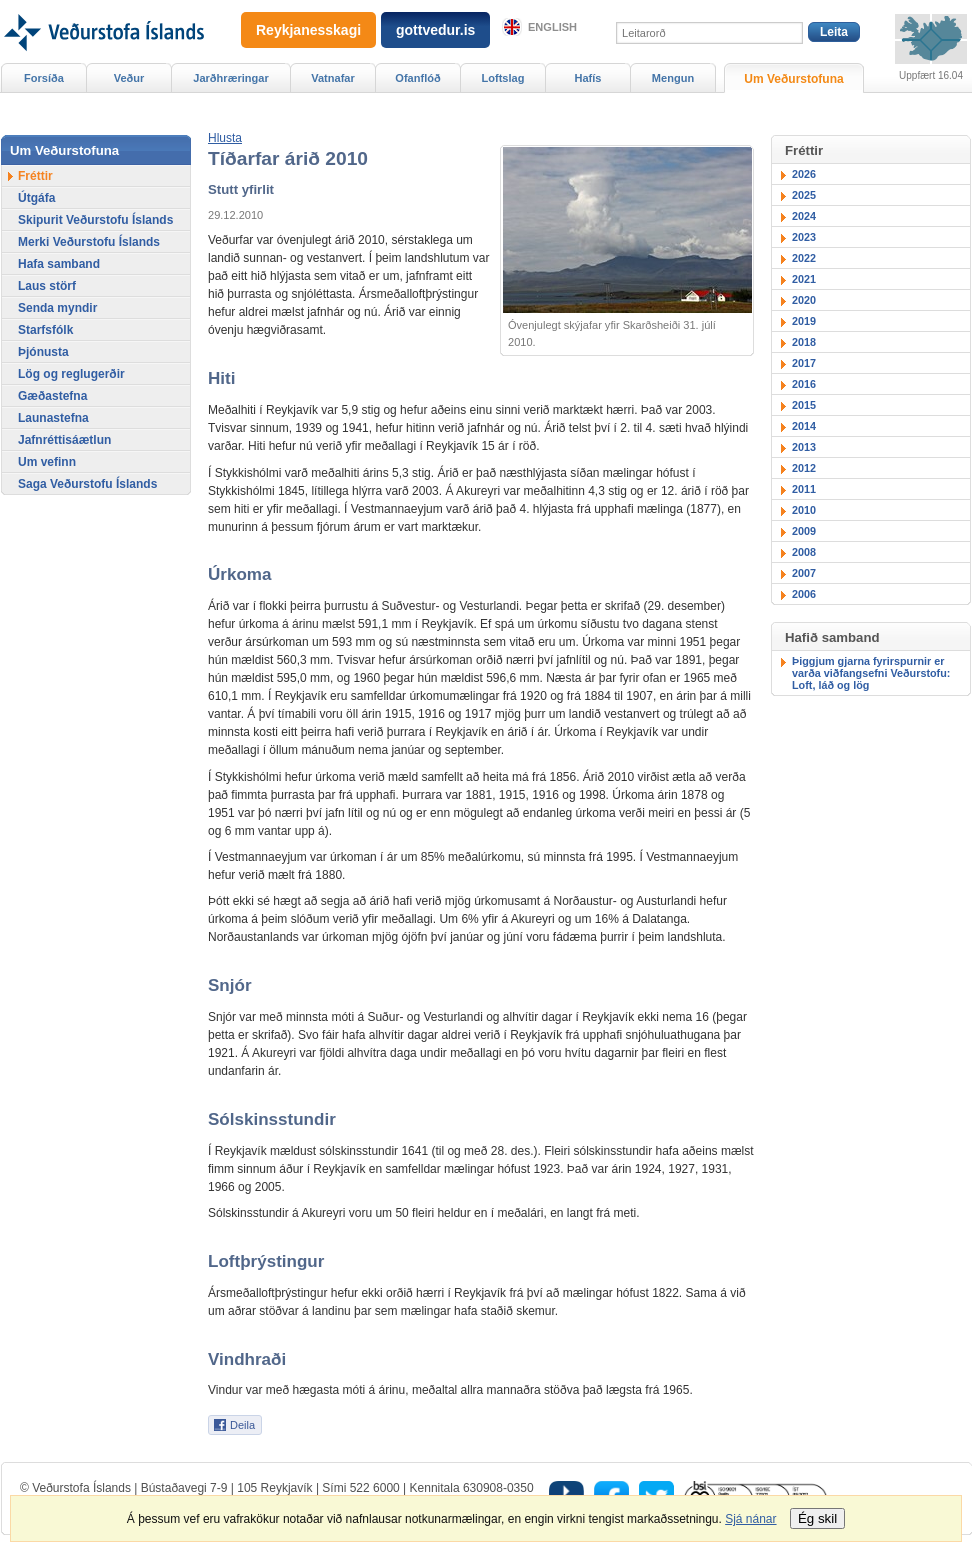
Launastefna (53, 418)
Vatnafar (333, 78)
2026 (804, 174)
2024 (804, 216)
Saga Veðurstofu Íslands (87, 484)
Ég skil (817, 1518)
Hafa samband (59, 264)
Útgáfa (36, 198)
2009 (804, 531)
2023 (804, 237)
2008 (804, 552)
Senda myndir (57, 308)
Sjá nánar (750, 1519)
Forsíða (44, 78)
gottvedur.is (435, 30)
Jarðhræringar (230, 78)
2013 (804, 447)
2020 (804, 300)
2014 (804, 426)
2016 (804, 384)
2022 (804, 258)
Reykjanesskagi (308, 30)
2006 (804, 594)
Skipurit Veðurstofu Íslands (95, 220)
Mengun (673, 78)
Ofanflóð (417, 78)
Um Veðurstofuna (793, 79)
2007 (804, 573)
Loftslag (503, 78)
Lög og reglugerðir (71, 374)
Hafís (588, 78)
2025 (804, 195)
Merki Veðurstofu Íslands (89, 242)
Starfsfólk (45, 330)
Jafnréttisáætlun (64, 440)
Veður (129, 78)
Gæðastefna (52, 396)
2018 (804, 342)
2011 (804, 489)
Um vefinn (47, 462)
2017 (804, 363)
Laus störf (47, 286)
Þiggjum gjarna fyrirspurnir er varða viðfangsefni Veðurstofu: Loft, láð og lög (871, 673)
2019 (804, 321)
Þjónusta (43, 352)
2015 (804, 405)
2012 (804, 468)
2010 (804, 510)
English (552, 27)
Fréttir (35, 176)
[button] (225, 138)
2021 (804, 279)
